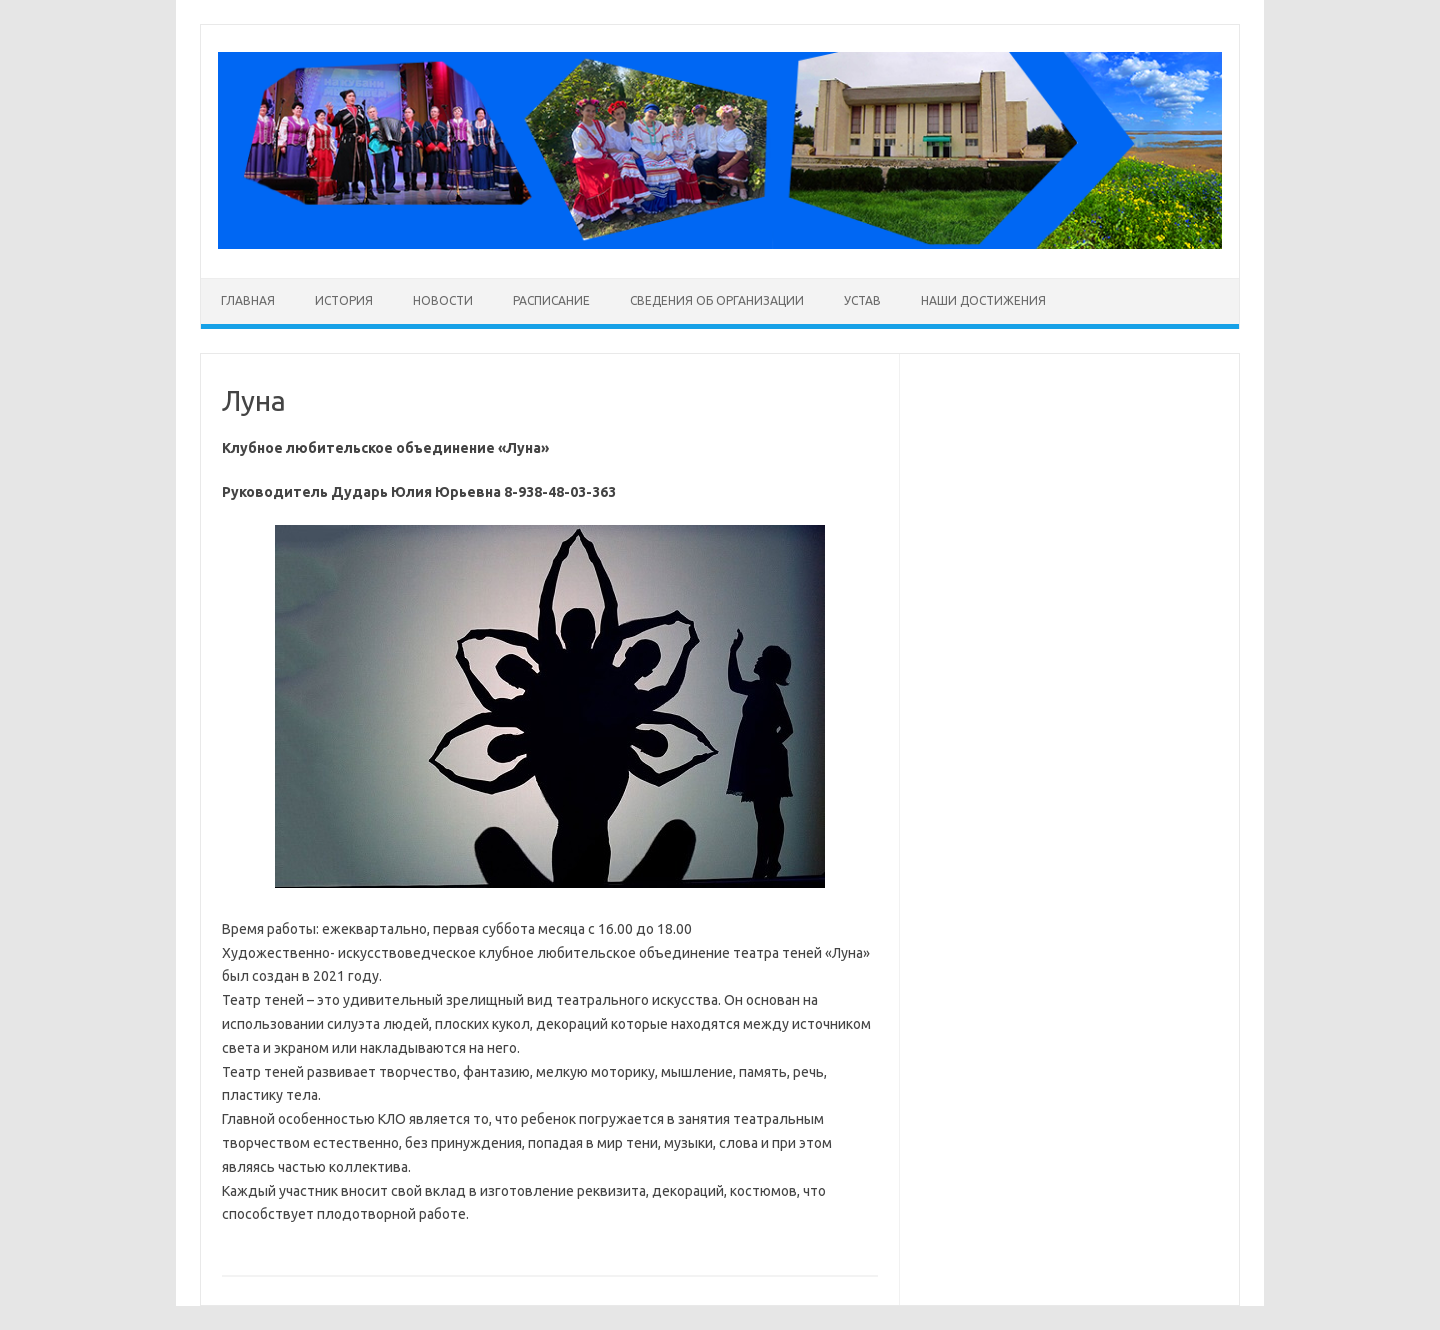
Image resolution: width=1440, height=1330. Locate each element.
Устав (862, 300)
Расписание (551, 300)
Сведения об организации (717, 300)
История (344, 300)
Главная (248, 300)
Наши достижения (983, 300)
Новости (443, 300)
